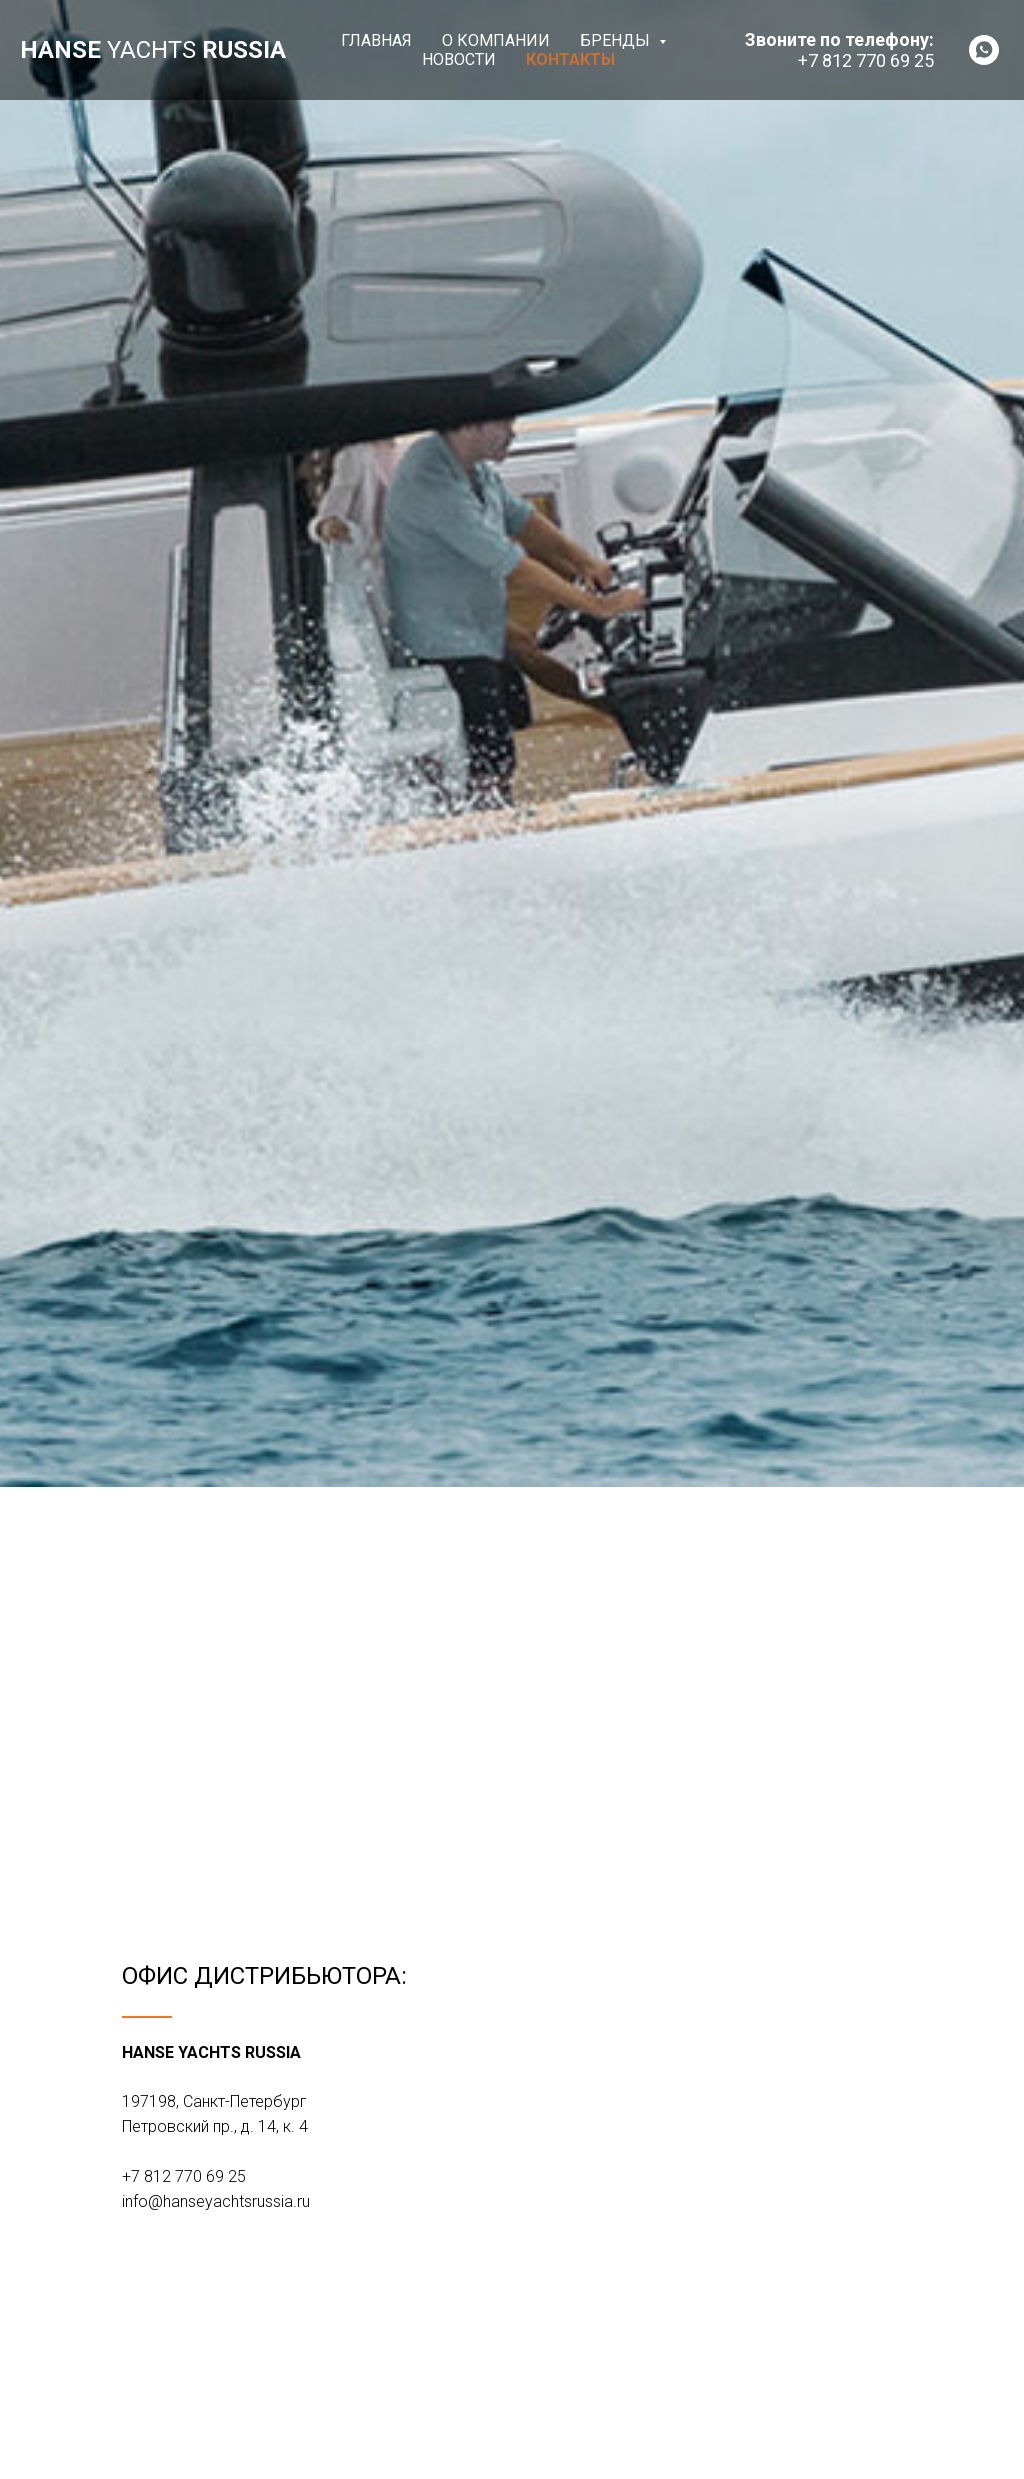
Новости (459, 59)
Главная (376, 40)
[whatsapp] (984, 50)
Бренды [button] (617, 40)
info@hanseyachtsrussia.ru (216, 2201)
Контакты (570, 59)
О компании (496, 40)
